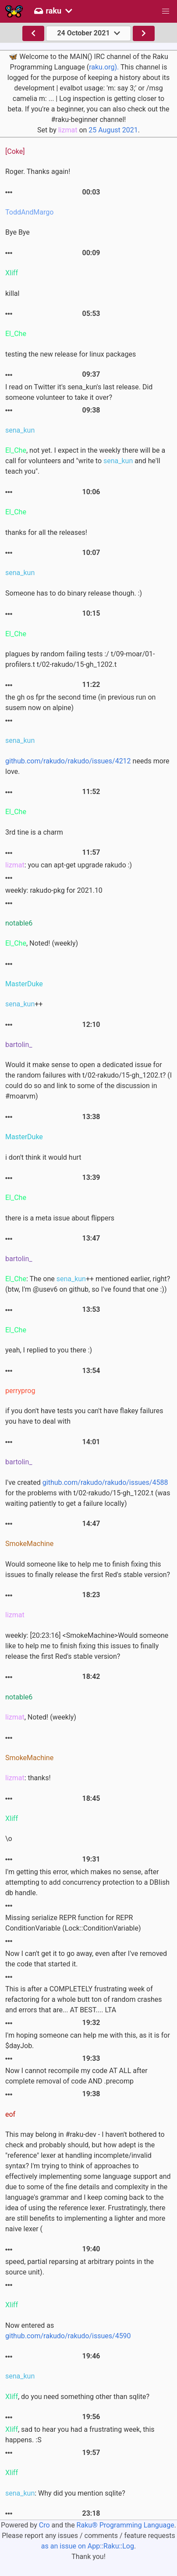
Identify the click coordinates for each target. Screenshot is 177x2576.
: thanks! (28, 1778)
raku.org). (104, 67)
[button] (165, 11)
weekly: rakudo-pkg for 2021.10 (54, 890)
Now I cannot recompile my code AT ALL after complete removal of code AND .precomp (76, 2075)
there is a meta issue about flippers (59, 1218)
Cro (44, 2525)
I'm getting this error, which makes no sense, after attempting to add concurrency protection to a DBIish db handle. (87, 1882)
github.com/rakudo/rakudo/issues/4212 (68, 761)
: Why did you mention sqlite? (65, 2493)
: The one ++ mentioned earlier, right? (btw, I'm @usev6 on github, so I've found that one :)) (87, 1284)
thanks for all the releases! (46, 532)
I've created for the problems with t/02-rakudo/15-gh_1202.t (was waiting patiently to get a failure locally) (87, 1493)
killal (12, 293)
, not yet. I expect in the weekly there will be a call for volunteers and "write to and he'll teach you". (85, 460)
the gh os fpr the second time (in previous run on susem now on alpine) (80, 702)
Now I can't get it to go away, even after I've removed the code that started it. (86, 1958)
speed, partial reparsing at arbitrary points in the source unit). (79, 2266)
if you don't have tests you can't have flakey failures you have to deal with (84, 1416)
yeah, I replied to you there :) (48, 1350)
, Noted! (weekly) (41, 943)
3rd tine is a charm (34, 832)
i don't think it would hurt (43, 1157)
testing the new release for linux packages (70, 354)
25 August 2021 (113, 130)
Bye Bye (17, 232)
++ (23, 1004)
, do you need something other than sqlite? (77, 2396)
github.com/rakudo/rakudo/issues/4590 (68, 2336)
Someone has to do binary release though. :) (73, 593)
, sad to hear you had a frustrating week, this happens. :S (80, 2434)
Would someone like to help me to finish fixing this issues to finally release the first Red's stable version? (87, 1569)
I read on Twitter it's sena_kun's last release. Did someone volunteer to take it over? (78, 392)
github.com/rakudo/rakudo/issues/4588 (105, 1482)
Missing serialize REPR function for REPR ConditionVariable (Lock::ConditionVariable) (73, 1923)
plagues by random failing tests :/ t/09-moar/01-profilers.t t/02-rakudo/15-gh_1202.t (80, 659)
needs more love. (87, 766)
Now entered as (68, 2330)
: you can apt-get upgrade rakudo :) (68, 865)
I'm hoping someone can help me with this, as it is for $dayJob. (87, 2040)
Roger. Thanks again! (37, 171)
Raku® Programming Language (125, 2525)
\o (8, 1838)
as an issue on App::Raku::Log (87, 2546)
